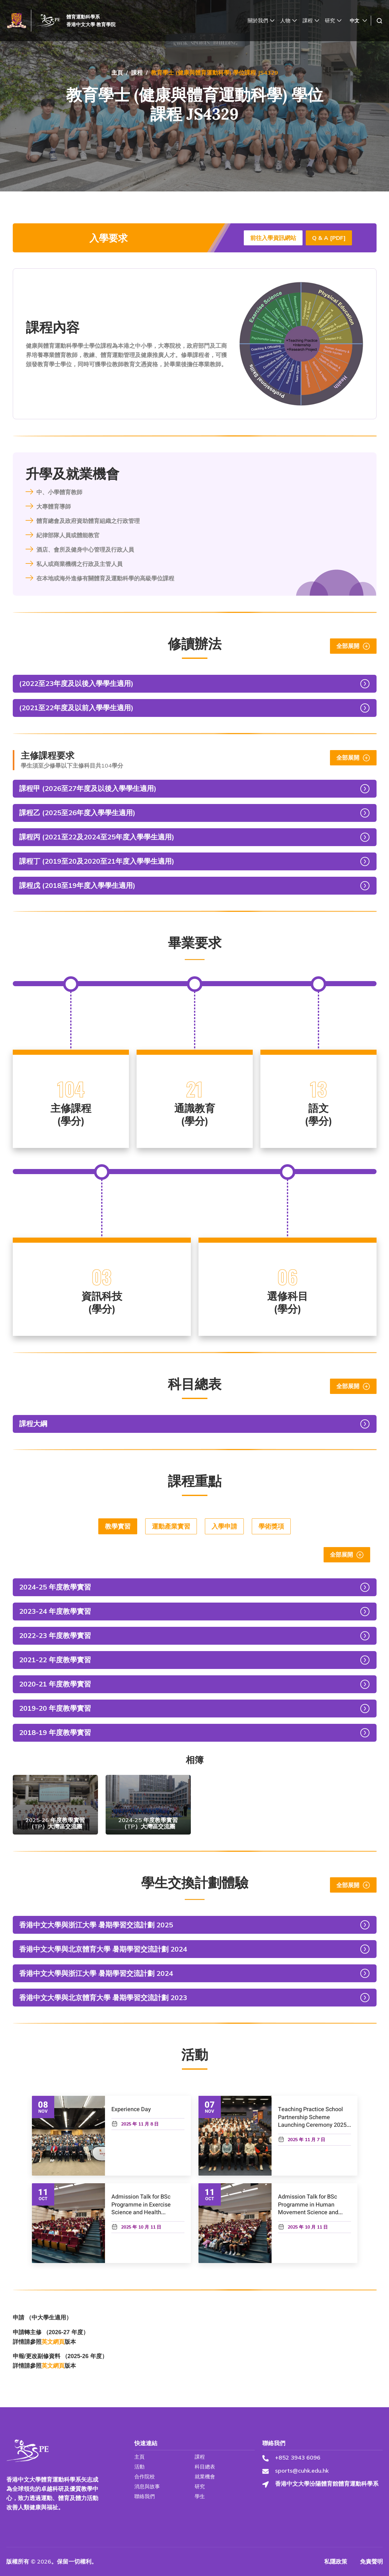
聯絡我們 (143, 2496)
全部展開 (353, 646)
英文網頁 (52, 2341)
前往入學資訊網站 (273, 238)
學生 (199, 2496)
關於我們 (261, 21)
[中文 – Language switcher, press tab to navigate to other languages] (359, 21)
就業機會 (204, 2477)
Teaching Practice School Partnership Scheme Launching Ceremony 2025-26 (313, 2121)
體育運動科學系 (83, 17)
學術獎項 (271, 1526)
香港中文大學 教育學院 (91, 24)
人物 (288, 21)
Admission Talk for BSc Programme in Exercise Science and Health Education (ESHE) (141, 2209)
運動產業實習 (171, 1526)
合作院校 (143, 2477)
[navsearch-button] (379, 20)
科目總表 (204, 2467)
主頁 (117, 72)
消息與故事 (28, 105)
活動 (20, 119)
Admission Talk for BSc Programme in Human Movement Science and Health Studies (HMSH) (308, 2209)
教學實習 (118, 1526)
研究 (333, 21)
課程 (311, 21)
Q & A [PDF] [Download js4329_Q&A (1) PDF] (329, 238)
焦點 (24, 90)
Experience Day (131, 2109)
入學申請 (224, 1526)
